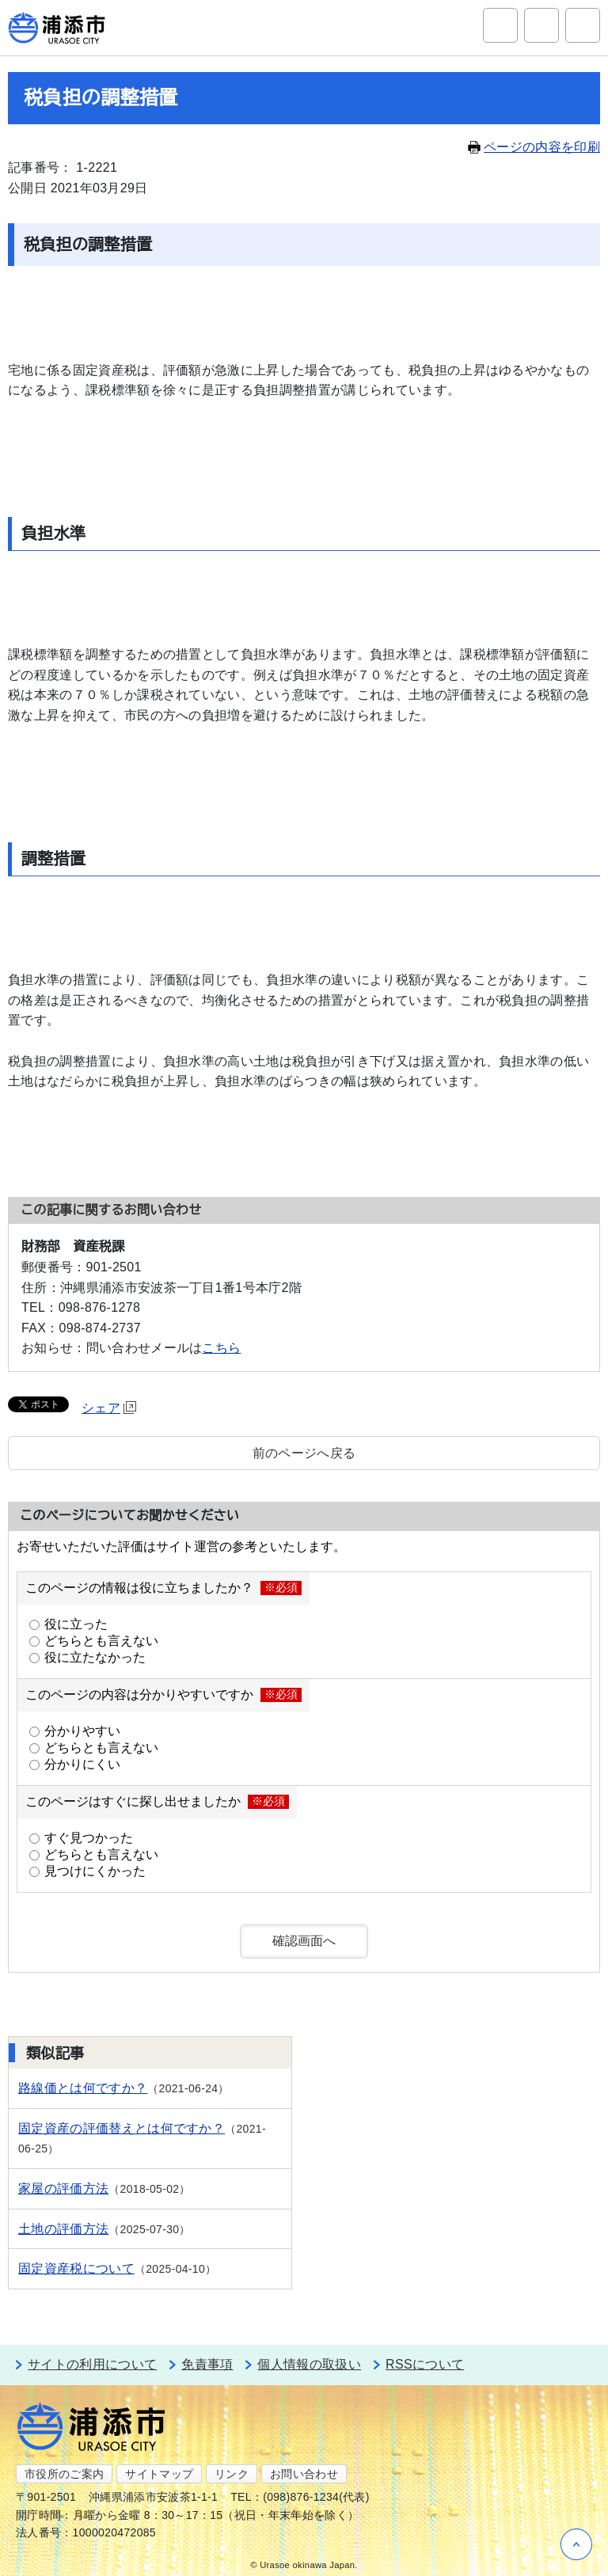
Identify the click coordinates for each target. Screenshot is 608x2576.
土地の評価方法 (63, 2229)
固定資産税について (76, 2268)
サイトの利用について (92, 2364)
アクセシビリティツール (541, 25)
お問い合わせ (304, 2474)
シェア (109, 1408)
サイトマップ (159, 2474)
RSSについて (425, 2364)
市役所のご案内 (64, 2474)
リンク (232, 2474)
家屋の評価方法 (63, 2188)
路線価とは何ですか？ (82, 2088)
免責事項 (207, 2364)
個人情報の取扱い (309, 2364)
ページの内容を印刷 (534, 147)
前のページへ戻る (304, 1453)
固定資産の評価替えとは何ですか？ (121, 2128)
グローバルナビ (582, 25)
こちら (221, 1347)
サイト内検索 (500, 25)
